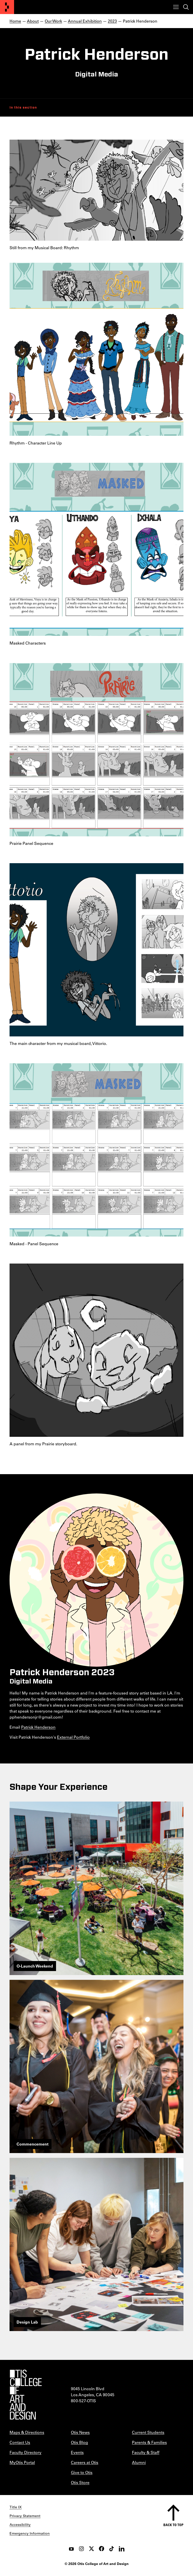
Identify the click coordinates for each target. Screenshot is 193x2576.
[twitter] (91, 2548)
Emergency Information (30, 2533)
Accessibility (20, 2524)
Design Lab (27, 2322)
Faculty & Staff (145, 2452)
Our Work (53, 21)
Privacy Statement (25, 2516)
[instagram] (81, 2548)
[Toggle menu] (176, 7)
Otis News (80, 2432)
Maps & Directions (27, 2432)
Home (15, 21)
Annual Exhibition (85, 21)
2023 (112, 21)
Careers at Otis (84, 2462)
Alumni (139, 2462)
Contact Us (20, 2442)
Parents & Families (149, 2442)
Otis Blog (79, 2442)
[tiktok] (112, 2548)
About (33, 21)
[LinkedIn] (122, 2548)
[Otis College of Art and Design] (7, 7)
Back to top (173, 2525)
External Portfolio (73, 1737)
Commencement (33, 2144)
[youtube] (71, 2548)
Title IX (16, 2507)
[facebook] (102, 2548)
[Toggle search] (186, 7)
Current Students (148, 2432)
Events (77, 2452)
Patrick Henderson (38, 1727)
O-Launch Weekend (35, 1966)
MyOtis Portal (22, 2462)
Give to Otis (81, 2472)
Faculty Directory (25, 2452)
